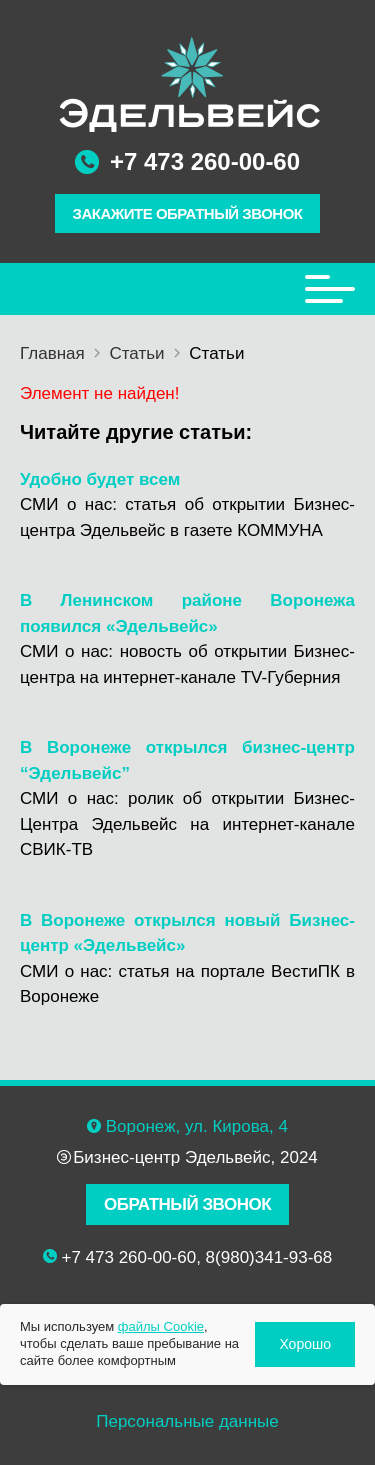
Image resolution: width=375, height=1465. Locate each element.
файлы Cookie (161, 1326)
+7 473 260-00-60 (205, 161)
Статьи (136, 353)
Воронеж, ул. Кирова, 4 (197, 1126)
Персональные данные (187, 1421)
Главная (52, 353)
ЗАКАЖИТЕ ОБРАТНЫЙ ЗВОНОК (188, 213)
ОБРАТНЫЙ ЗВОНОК (187, 1204)
